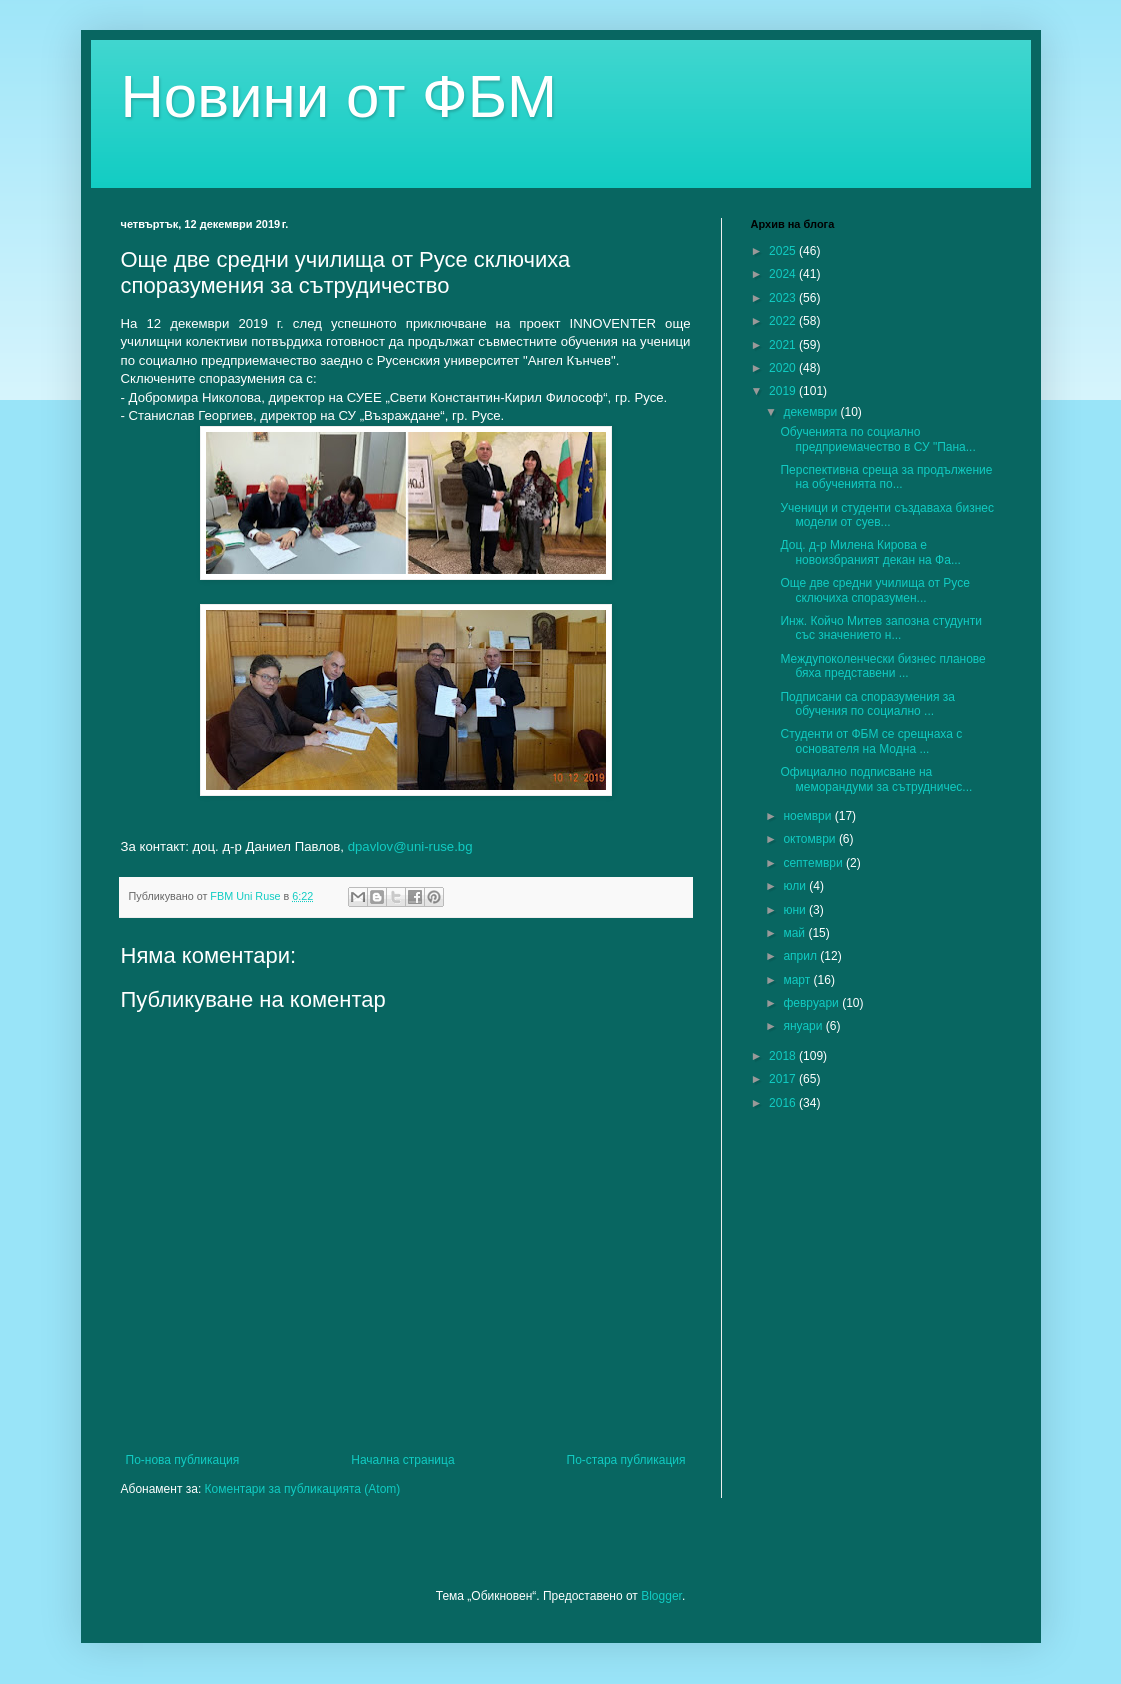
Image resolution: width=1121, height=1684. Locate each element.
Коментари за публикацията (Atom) (303, 1489)
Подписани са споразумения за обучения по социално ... (867, 704)
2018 (784, 1056)
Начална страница (402, 1460)
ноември (808, 816)
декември (811, 412)
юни (796, 910)
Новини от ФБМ (339, 96)
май (795, 933)
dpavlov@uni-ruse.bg (410, 846)
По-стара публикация (626, 1460)
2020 (784, 368)
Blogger (661, 1596)
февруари (812, 1003)
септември (814, 863)
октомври (810, 839)
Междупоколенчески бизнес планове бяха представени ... (882, 666)
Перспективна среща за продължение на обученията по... (886, 477)
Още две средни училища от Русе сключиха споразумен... (874, 590)
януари (804, 1026)
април (801, 956)
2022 (784, 321)
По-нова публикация (183, 1460)
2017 (784, 1079)
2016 (784, 1103)
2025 (784, 251)
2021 (784, 345)
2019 (784, 391)
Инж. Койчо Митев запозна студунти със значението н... (880, 628)
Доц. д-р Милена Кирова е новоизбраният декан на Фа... (870, 552)
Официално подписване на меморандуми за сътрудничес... (876, 779)
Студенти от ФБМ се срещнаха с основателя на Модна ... (871, 741)
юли (796, 886)
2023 (784, 298)
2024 (784, 274)
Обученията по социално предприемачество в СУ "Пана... (877, 439)
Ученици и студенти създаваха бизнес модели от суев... (886, 515)
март (798, 980)
